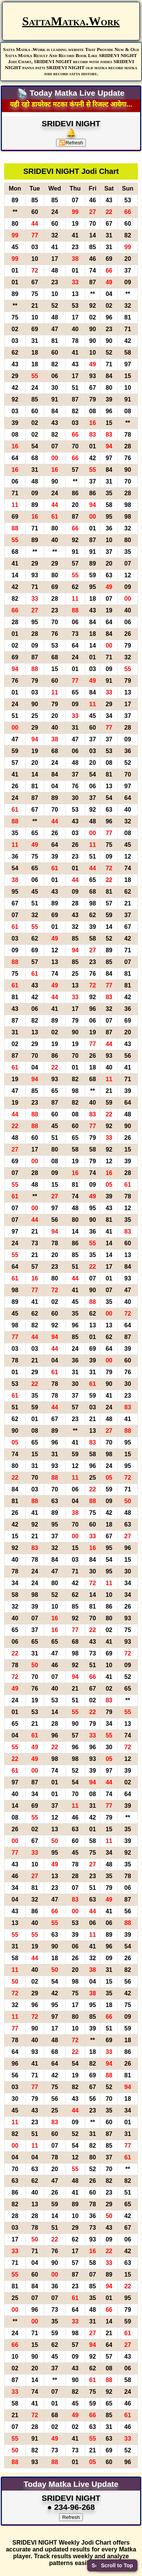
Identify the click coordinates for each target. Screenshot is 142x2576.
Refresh (71, 143)
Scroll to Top (117, 2565)
